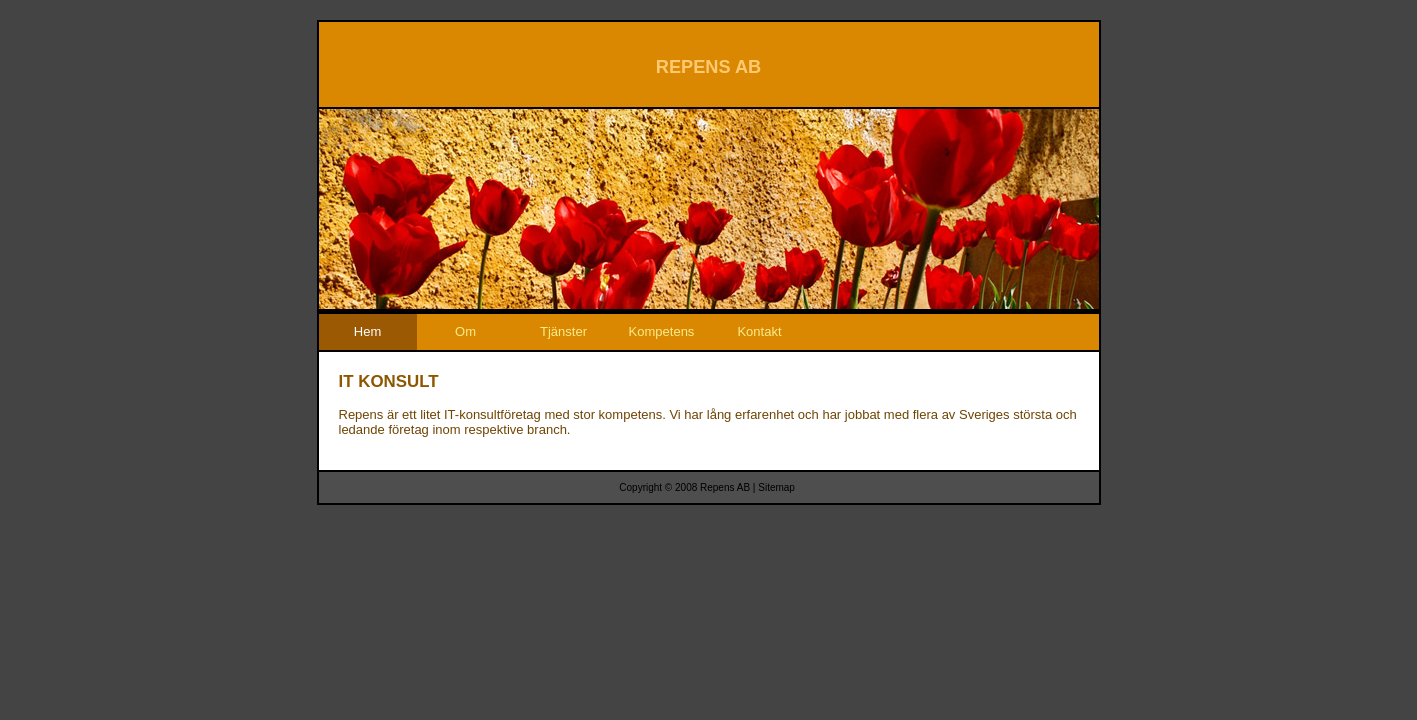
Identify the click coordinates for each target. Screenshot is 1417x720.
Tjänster (563, 331)
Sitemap (776, 487)
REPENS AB (708, 67)
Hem (367, 331)
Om (465, 331)
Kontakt (759, 331)
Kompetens (662, 331)
